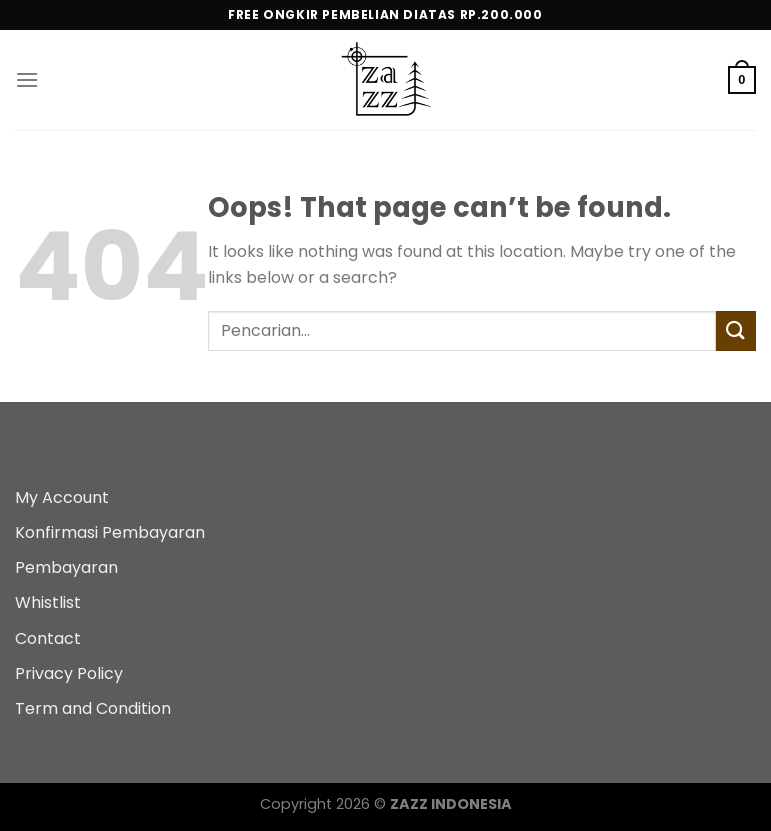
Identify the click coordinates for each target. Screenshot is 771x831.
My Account (62, 497)
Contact (48, 638)
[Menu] (27, 79)
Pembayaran (66, 567)
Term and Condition (93, 708)
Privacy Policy (69, 673)
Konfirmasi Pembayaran (110, 532)
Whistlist (48, 602)
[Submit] (736, 330)
